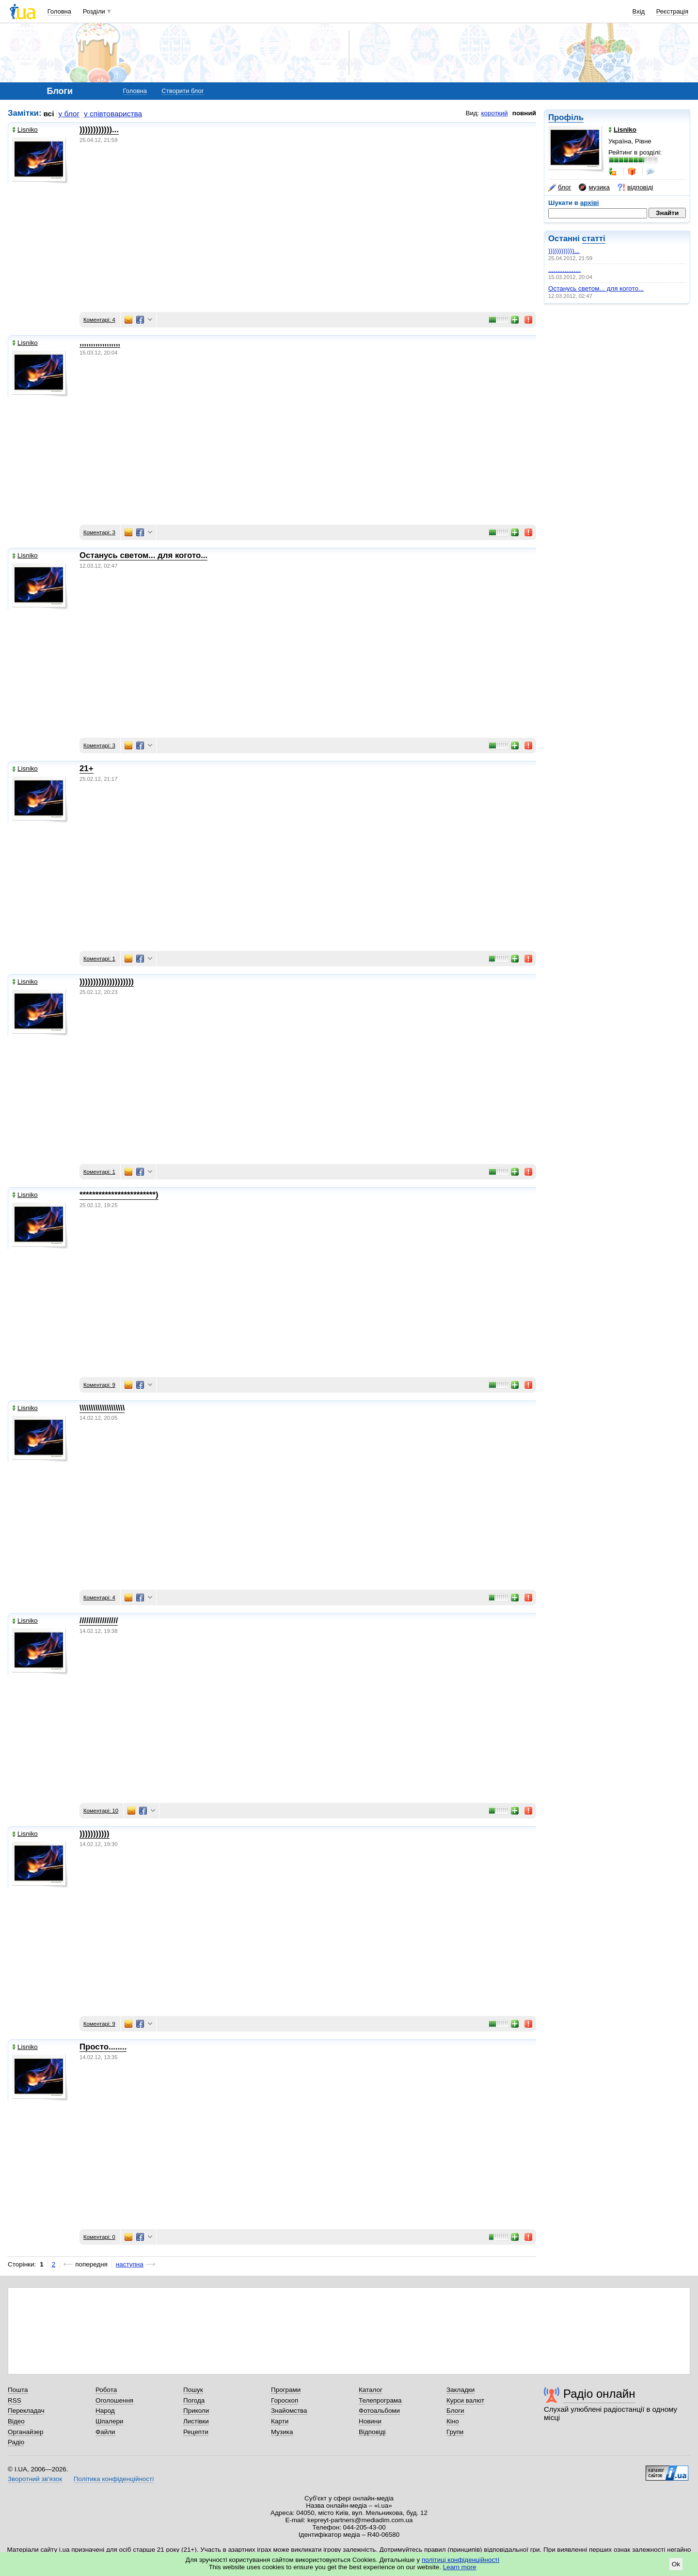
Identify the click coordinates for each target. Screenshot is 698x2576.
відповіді (635, 187)
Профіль (566, 117)
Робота (106, 2389)
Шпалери (109, 2421)
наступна (129, 2264)
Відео (16, 2421)
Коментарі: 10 (100, 1811)
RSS (14, 2400)
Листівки (196, 2421)
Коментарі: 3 (99, 532)
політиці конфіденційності (460, 2559)
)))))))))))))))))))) (106, 981)
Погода (194, 2400)
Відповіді (372, 2432)
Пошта (18, 2389)
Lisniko (25, 129)
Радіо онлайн (599, 2393)
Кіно (452, 2421)
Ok (676, 2564)
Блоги (455, 2410)
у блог (69, 113)
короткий (494, 113)
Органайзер (25, 2432)
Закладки (460, 2389)
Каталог (370, 2389)
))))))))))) (94, 1833)
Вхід (639, 11)
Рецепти (195, 2432)
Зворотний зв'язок (35, 2479)
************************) (119, 1194)
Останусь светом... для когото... (596, 288)
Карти (279, 2421)
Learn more (459, 2567)
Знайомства (289, 2410)
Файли (105, 2432)
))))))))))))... (564, 250)
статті (593, 238)
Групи (454, 2432)
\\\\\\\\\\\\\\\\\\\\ (102, 1407)
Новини (370, 2421)
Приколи (196, 2410)
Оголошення (114, 2400)
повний (524, 113)
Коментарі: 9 (99, 1385)
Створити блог (182, 90)
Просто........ (103, 2046)
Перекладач (26, 2410)
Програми (286, 2389)
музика (594, 187)
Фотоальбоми (379, 2410)
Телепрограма (380, 2400)
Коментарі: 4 (99, 320)
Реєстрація (672, 11)
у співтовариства (113, 113)
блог (559, 187)
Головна (59, 11)
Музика (282, 2432)
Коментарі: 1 (99, 959)
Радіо (16, 2442)
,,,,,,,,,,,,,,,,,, (564, 269)
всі (49, 113)
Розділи (94, 11)
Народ (105, 2410)
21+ (86, 768)
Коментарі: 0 (99, 2237)
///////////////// (98, 1620)
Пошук (193, 2389)
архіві (589, 202)
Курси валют (465, 2400)
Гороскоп (284, 2400)
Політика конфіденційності (114, 2479)
